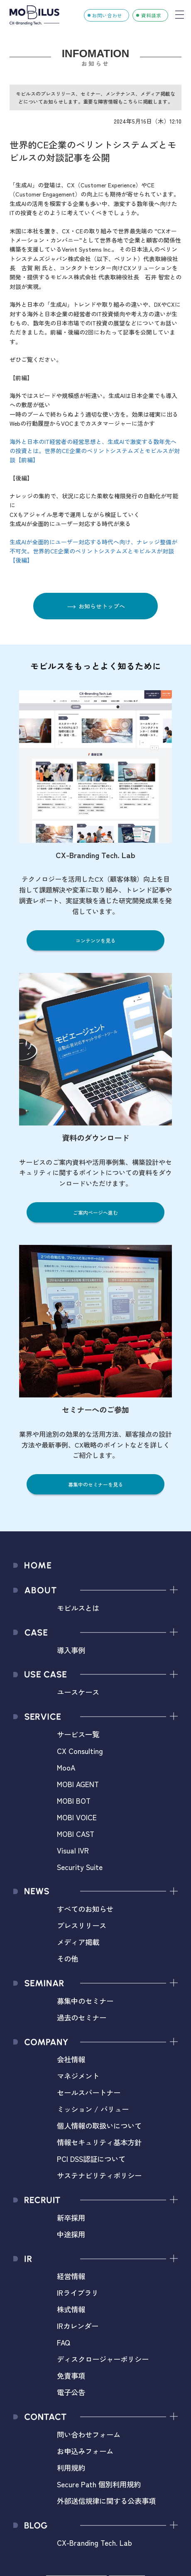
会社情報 (71, 2059)
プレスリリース (81, 1925)
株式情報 (71, 2309)
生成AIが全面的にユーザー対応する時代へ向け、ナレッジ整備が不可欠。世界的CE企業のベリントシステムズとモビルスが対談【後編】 (93, 551)
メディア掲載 (78, 1942)
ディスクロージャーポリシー (103, 2359)
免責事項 (71, 2375)
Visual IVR (73, 1850)
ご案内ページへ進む (95, 1212)
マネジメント (78, 2076)
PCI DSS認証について (91, 2159)
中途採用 (71, 2234)
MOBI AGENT (78, 1784)
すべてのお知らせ (85, 1909)
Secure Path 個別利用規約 (99, 2484)
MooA (66, 1767)
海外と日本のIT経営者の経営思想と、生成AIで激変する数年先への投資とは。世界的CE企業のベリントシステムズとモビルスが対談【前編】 (95, 450)
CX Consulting (80, 1751)
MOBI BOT (74, 1800)
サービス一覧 (78, 1734)
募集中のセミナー (85, 2001)
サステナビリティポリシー (99, 2175)
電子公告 (71, 2392)
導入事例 (71, 1650)
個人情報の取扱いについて (99, 2125)
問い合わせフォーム (88, 2434)
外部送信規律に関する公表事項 (106, 2501)
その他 (67, 1958)
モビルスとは (78, 1608)
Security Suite (80, 1867)
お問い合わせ (107, 15)
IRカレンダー (77, 2326)
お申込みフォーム (85, 2451)
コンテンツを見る (95, 940)
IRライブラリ (77, 2292)
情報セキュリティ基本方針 (99, 2142)
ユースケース (78, 1692)
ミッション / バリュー (93, 2109)
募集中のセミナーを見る (95, 1484)
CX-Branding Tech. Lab (94, 2542)
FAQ (63, 2342)
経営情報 (71, 2276)
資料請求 (151, 15)
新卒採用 (71, 2217)
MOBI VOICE (77, 1817)
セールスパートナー (88, 2092)
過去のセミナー (81, 2017)
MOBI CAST (75, 1834)
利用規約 (71, 2467)
